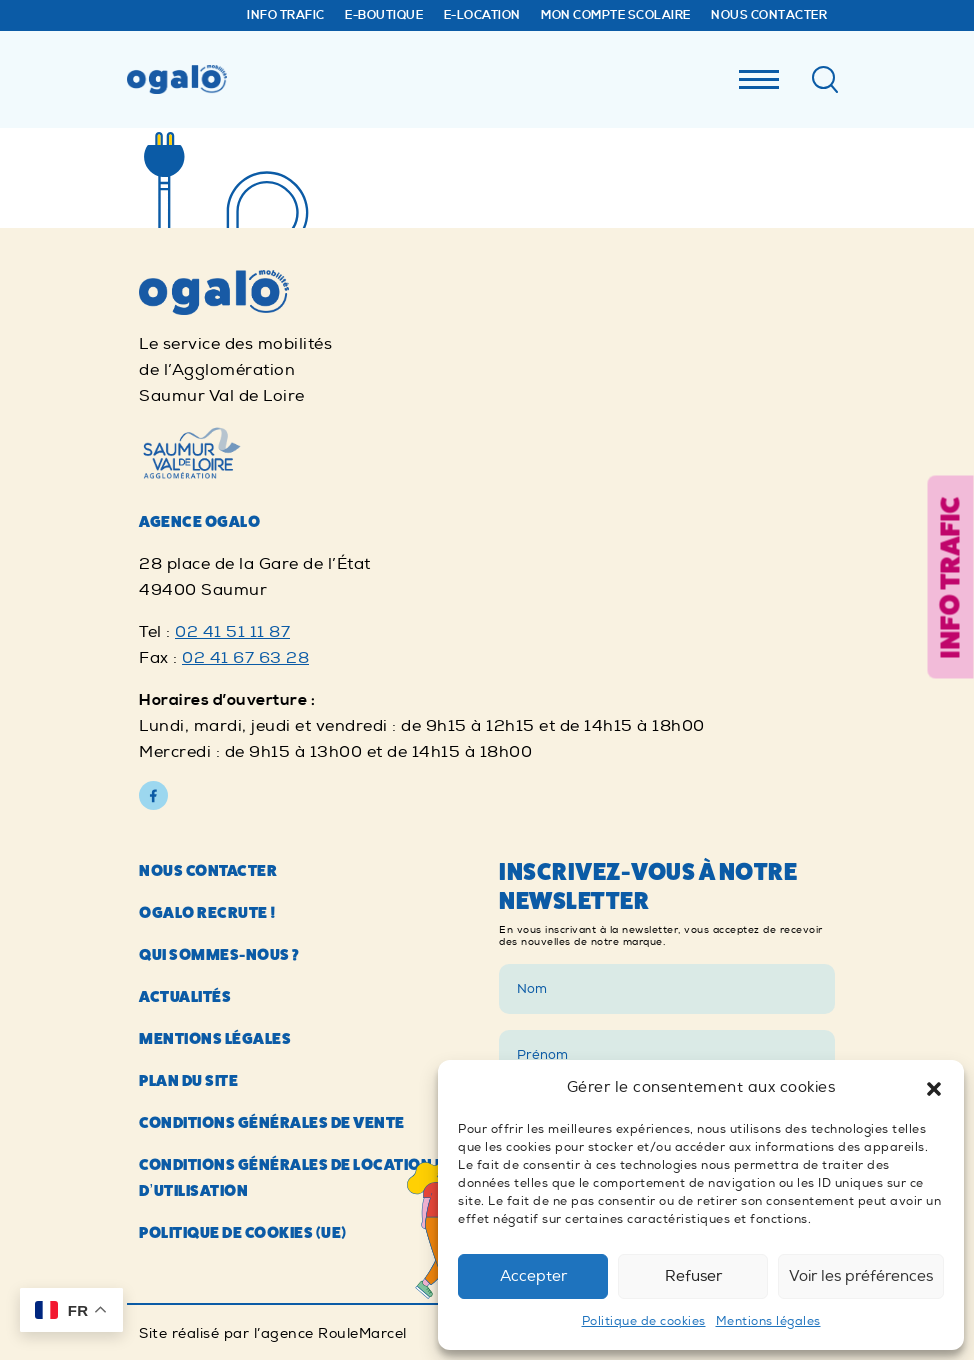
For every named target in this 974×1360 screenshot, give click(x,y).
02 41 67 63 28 (245, 658)
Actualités (185, 996)
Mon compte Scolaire (616, 15)
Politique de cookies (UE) (243, 1232)
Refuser (693, 1276)
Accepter (533, 1276)
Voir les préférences (861, 1276)
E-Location (482, 15)
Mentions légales (768, 1321)
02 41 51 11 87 (232, 632)
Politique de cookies (644, 1321)
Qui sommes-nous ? (219, 954)
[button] (934, 1088)
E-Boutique (384, 15)
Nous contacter (769, 15)
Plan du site (188, 1080)
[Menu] (759, 74)
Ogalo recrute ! (208, 912)
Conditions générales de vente (272, 1122)
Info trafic (286, 15)
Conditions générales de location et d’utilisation (296, 1177)
